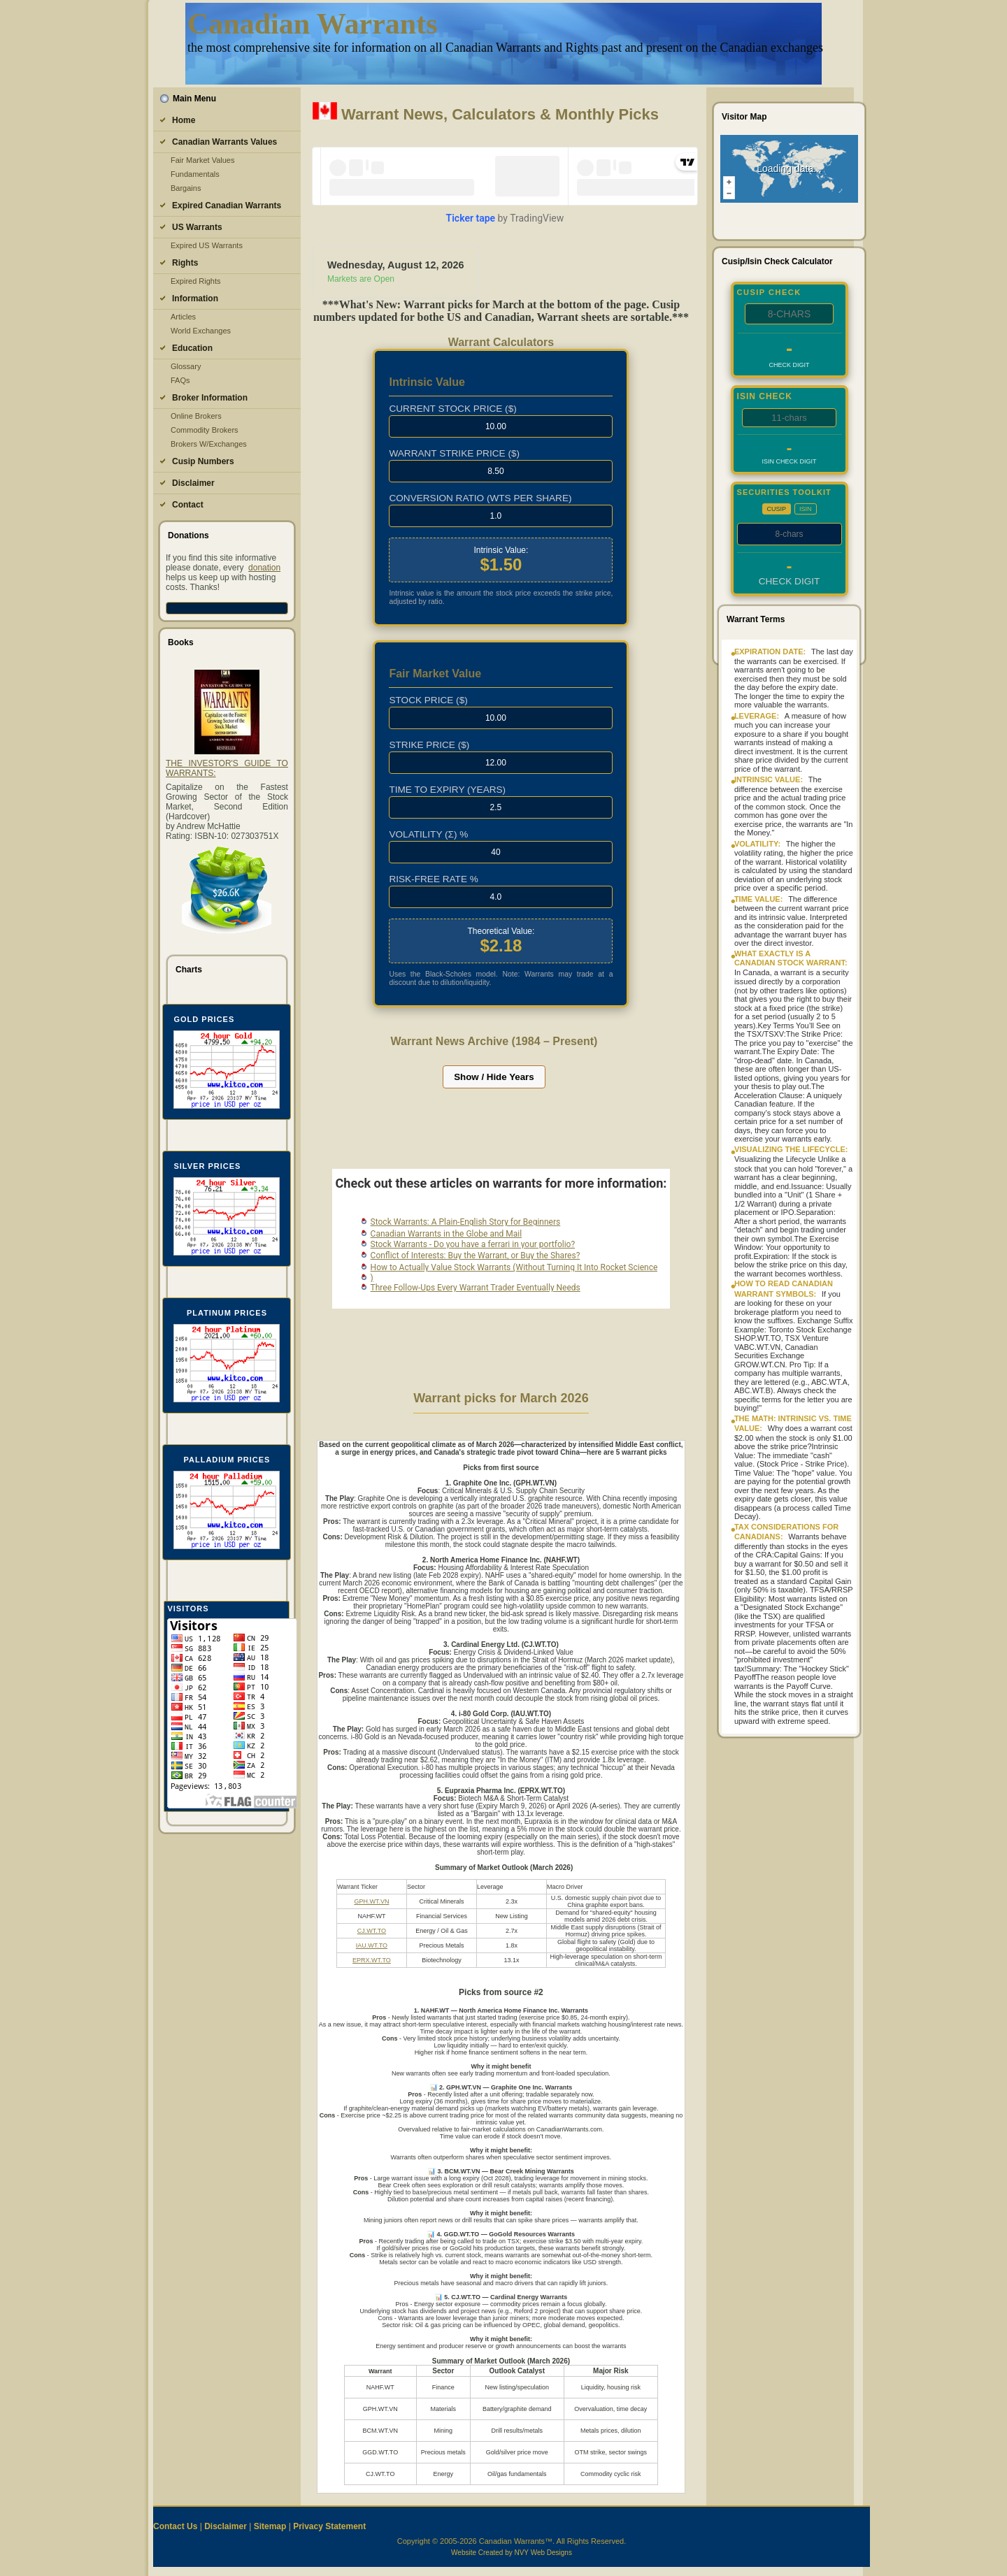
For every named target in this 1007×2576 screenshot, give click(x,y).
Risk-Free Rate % (433, 879)
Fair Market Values (203, 160)
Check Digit (789, 364)
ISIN (805, 508)
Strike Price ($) (429, 745)
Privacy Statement (329, 2526)
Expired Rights (196, 281)
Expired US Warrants (207, 245)
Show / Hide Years (494, 1077)
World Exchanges (201, 330)
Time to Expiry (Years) (447, 789)
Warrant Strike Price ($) (454, 453)
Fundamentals (195, 174)
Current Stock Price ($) (452, 408)
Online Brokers (196, 416)
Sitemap (270, 2526)
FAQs (180, 380)
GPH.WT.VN (371, 1901)
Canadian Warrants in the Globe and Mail (446, 1234)
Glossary (186, 366)
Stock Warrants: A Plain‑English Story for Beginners (466, 1222)
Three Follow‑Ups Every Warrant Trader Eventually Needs (475, 1288)
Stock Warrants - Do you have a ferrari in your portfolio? (473, 1244)
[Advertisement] (493, 1134)
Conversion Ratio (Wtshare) (480, 498)
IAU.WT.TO (371, 1945)
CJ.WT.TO (371, 1930)
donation (264, 568)
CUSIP (777, 508)
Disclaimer (225, 2526)
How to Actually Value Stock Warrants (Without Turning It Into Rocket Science (514, 1267)
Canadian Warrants (312, 24)
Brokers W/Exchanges (209, 444)
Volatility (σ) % (428, 834)
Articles (183, 316)
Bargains (186, 188)
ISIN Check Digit (789, 461)
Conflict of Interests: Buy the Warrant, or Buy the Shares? (475, 1255)
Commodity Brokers (204, 430)
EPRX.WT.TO (371, 1960)
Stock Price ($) (428, 700)
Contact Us (175, 2526)
